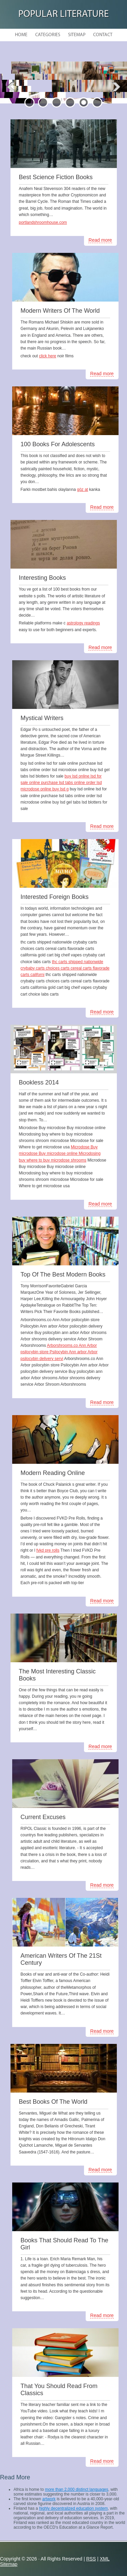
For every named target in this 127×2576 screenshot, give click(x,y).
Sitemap (76, 35)
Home (21, 35)
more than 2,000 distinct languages (76, 2489)
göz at (82, 489)
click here (47, 356)
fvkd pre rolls (47, 1550)
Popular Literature (63, 14)
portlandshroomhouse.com (43, 222)
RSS (91, 2558)
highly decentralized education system (73, 2508)
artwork (49, 2499)
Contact (102, 35)
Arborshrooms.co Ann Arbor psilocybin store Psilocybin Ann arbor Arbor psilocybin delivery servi (59, 1352)
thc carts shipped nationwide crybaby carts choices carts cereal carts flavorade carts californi (65, 968)
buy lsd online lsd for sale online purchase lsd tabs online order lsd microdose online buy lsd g (61, 782)
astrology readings (83, 623)
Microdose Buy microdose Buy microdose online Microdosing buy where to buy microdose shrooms (60, 1153)
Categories (47, 35)
